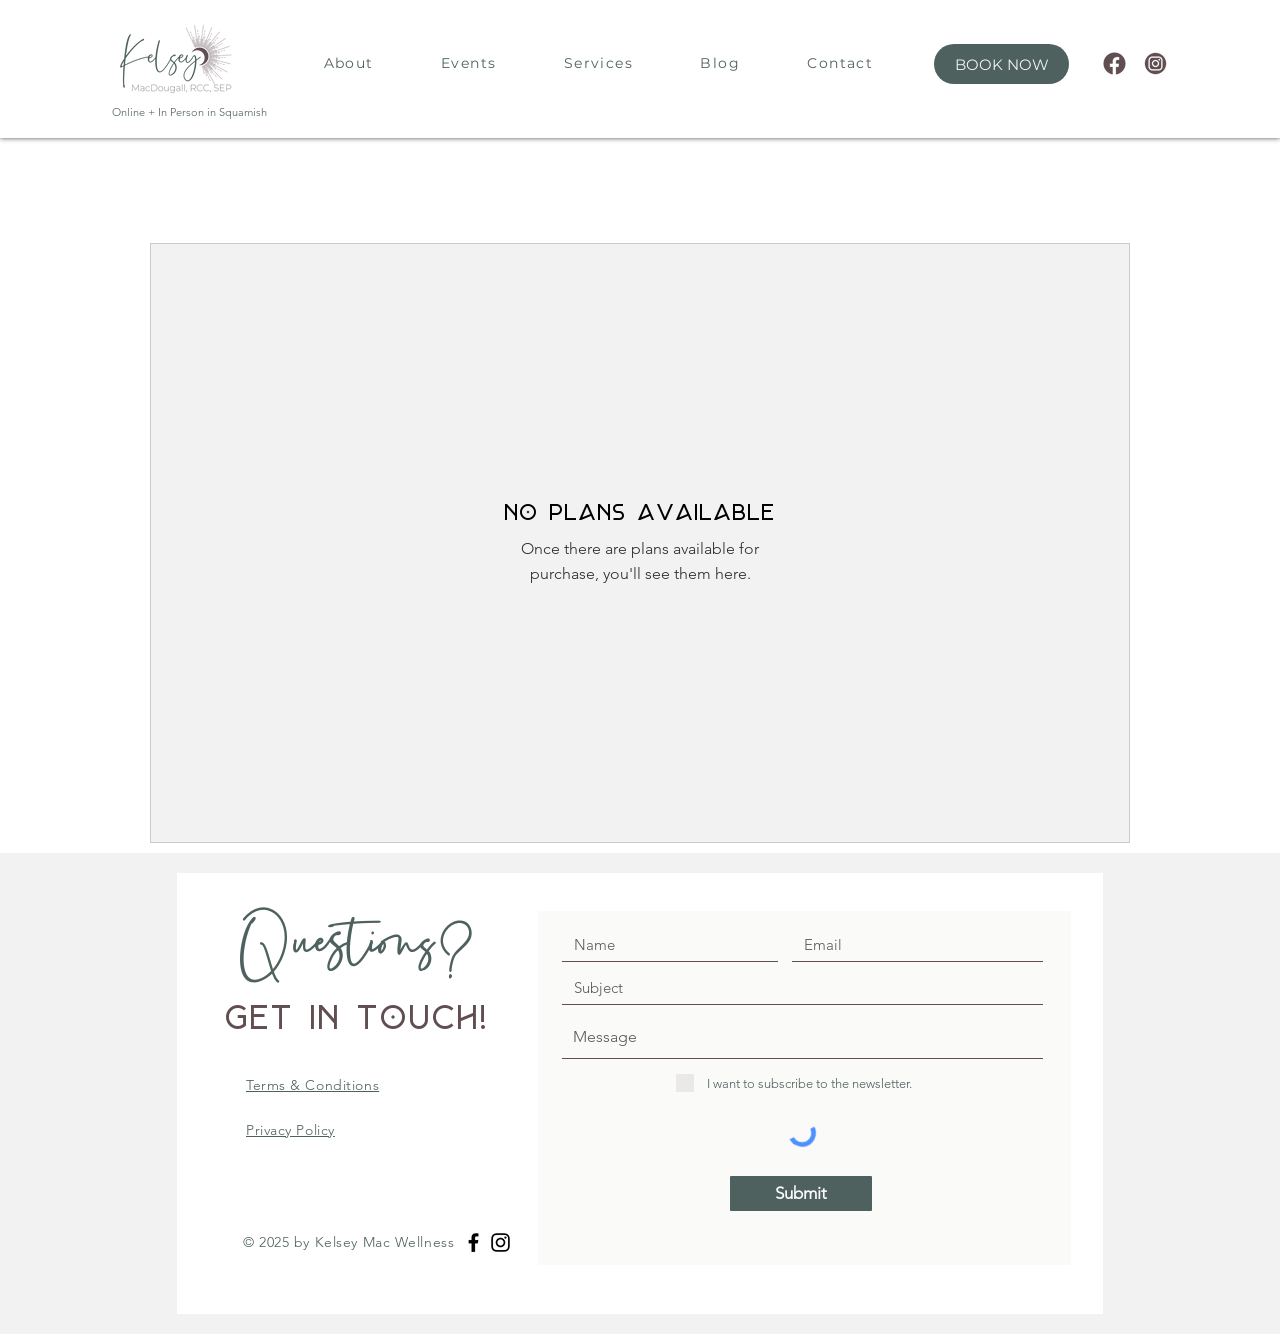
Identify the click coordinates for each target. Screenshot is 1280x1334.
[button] (1001, 64)
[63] (1155, 63)
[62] (1114, 63)
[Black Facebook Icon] (473, 1242)
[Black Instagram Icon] (500, 1242)
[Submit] (801, 1193)
